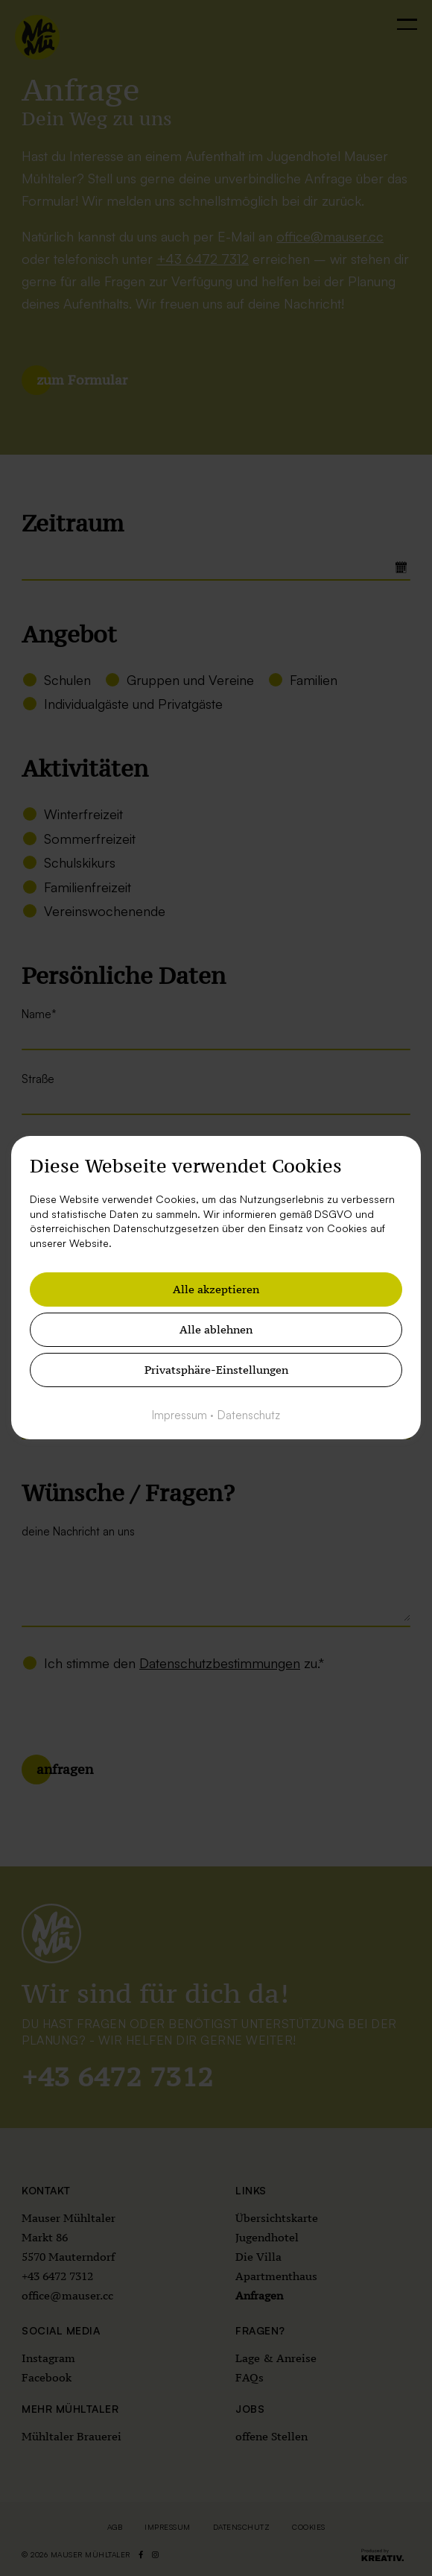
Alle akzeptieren (216, 1290)
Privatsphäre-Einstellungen (216, 1370)
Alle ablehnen (216, 1330)
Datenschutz (248, 1415)
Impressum (179, 1415)
